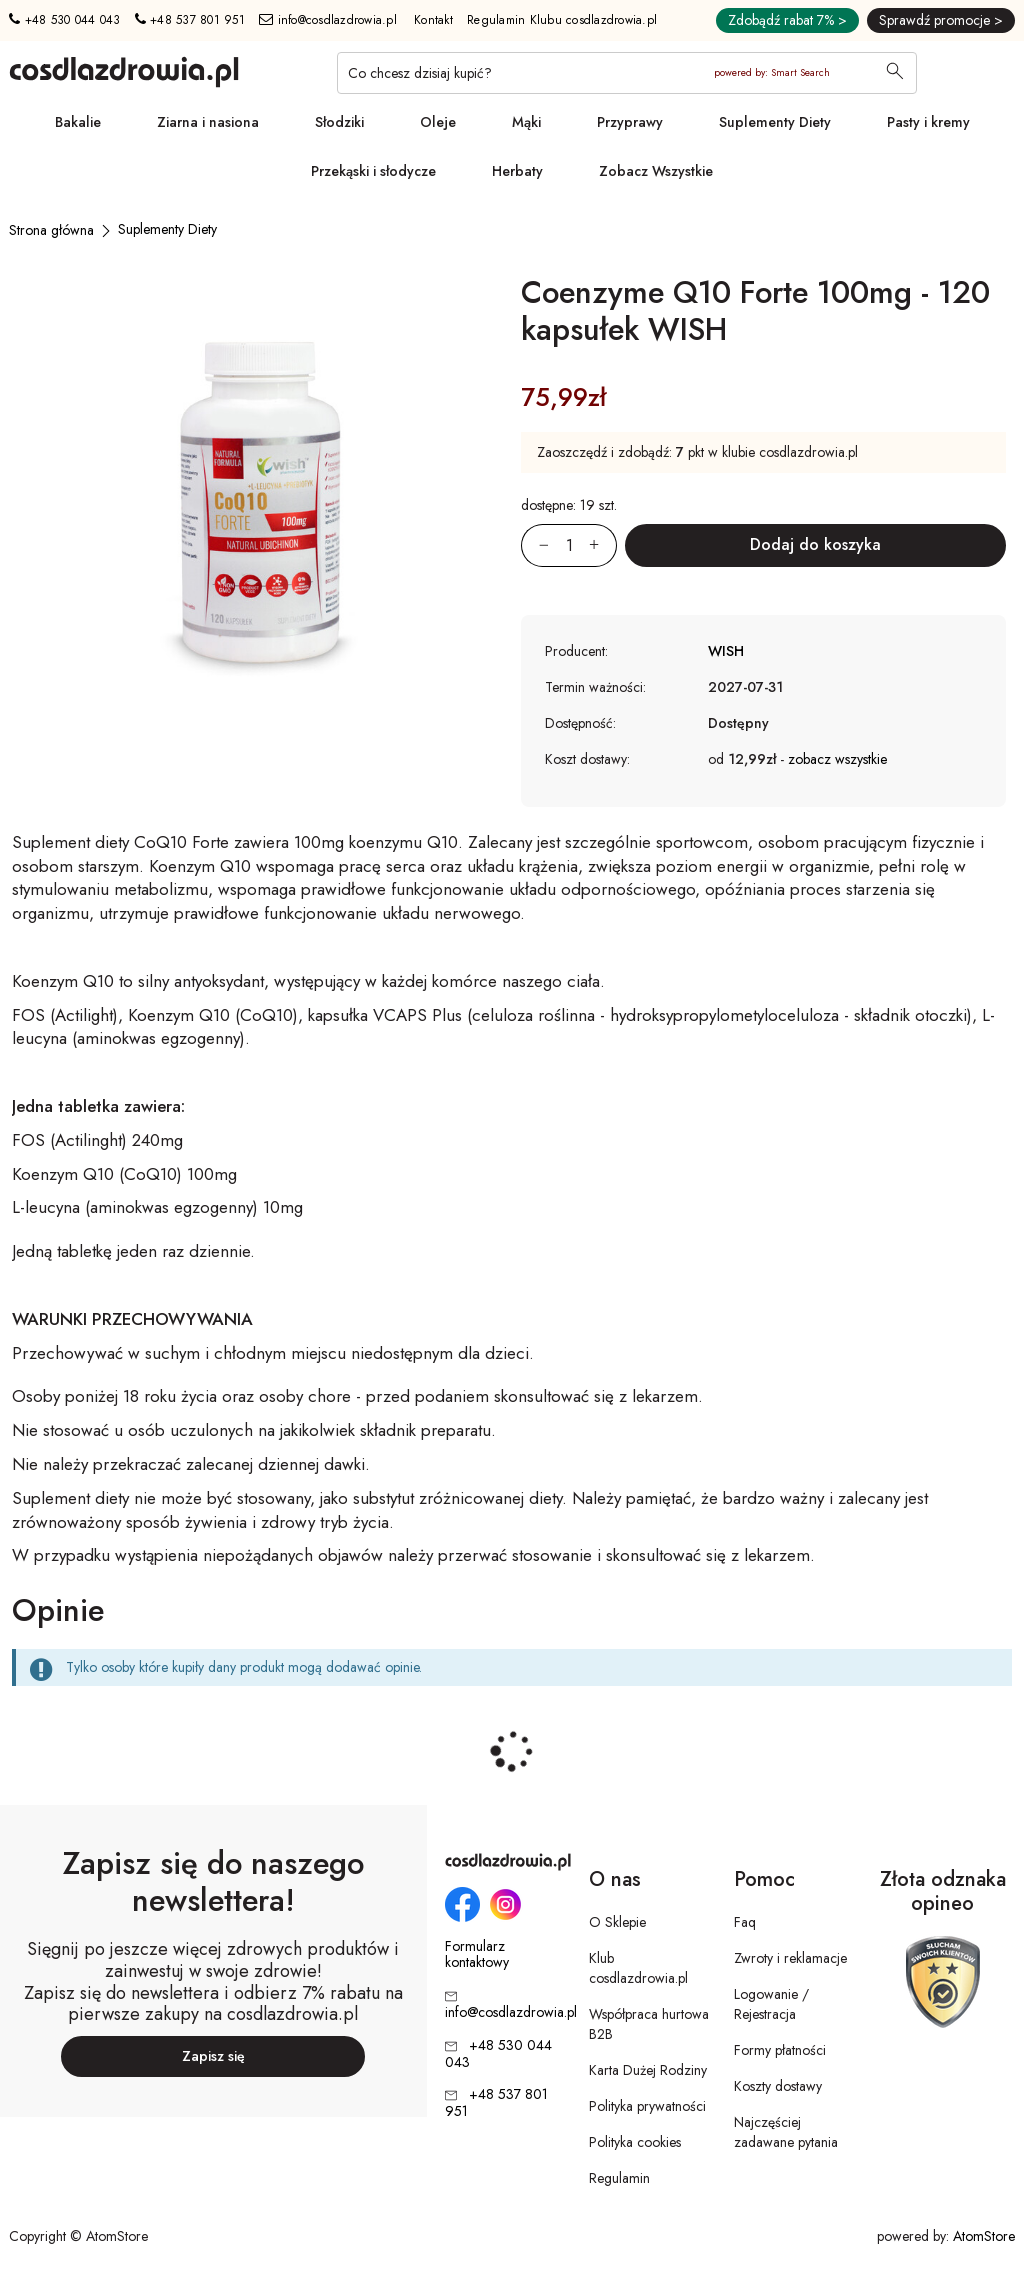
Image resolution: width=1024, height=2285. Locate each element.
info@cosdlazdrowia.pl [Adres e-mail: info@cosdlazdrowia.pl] (328, 20)
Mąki (526, 122)
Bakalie (78, 122)
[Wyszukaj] (895, 73)
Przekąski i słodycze (373, 171)
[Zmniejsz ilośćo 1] (535, 545)
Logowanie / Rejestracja (771, 2004)
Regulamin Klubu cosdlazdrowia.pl (562, 20)
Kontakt (433, 20)
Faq (745, 1922)
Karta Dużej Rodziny (648, 2070)
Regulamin (619, 2178)
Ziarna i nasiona (208, 122)
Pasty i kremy (928, 122)
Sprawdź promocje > (941, 20)
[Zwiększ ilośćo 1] (603, 545)
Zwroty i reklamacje (790, 1958)
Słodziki (339, 122)
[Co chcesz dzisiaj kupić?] (627, 73)
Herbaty (517, 171)
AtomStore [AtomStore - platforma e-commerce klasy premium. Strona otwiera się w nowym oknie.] (984, 2236)
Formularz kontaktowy (477, 1955)
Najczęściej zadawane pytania (786, 2132)
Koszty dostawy (778, 2086)
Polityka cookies (635, 2142)
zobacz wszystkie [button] (837, 759)
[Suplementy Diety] (167, 229)
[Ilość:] (569, 545)
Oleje (438, 122)
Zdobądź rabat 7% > (787, 20)
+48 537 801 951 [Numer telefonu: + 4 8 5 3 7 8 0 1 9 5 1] (190, 20)
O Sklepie (617, 1922)
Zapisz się (213, 2056)
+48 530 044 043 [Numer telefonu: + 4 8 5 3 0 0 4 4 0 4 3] (64, 20)
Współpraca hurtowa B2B (649, 2024)
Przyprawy (630, 122)
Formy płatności (780, 2050)
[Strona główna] (51, 230)
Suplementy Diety (775, 122)
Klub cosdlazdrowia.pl (638, 1968)
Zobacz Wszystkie (656, 171)
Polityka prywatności (647, 2106)
